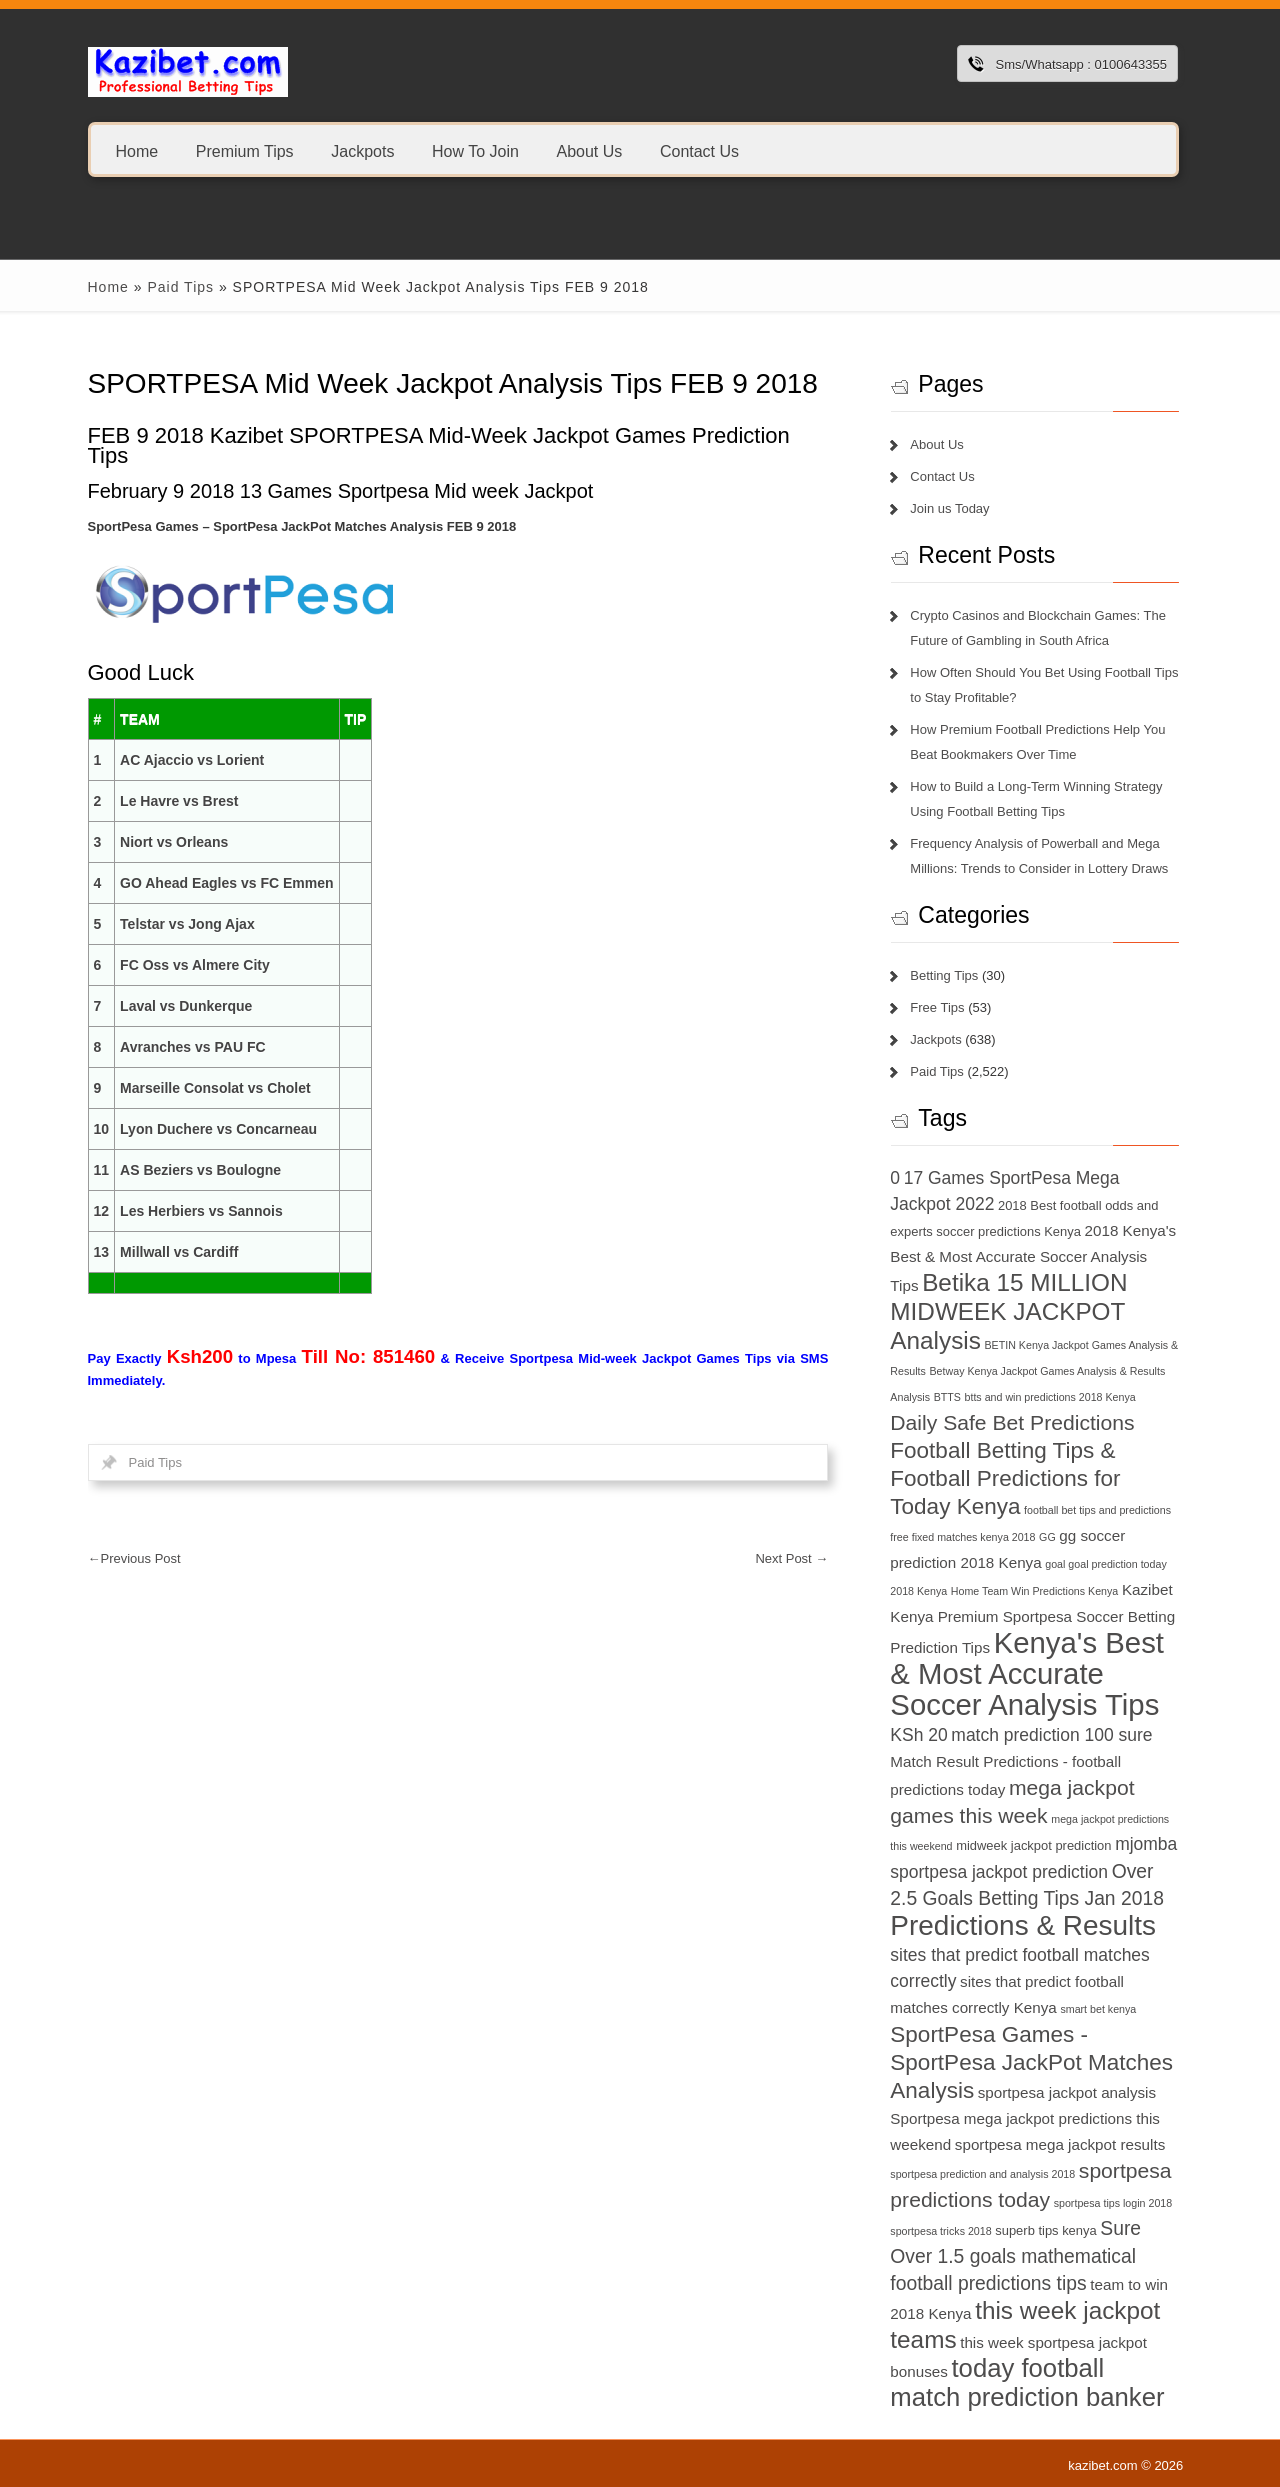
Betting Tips (944, 975)
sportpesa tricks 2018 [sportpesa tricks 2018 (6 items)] (940, 2231)
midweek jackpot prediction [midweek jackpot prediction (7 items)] (1033, 1845)
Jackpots (362, 150)
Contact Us (699, 150)
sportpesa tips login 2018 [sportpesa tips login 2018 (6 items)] (1113, 2203)
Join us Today (949, 508)
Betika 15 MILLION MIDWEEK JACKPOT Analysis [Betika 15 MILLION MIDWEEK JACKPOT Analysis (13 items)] (1008, 1311)
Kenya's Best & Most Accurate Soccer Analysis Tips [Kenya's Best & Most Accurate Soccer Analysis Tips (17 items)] (1027, 1673)
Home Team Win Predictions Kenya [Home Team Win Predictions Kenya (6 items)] (1034, 1591)
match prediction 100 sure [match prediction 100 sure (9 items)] (1051, 1735)
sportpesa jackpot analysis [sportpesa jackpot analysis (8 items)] (1067, 2092)
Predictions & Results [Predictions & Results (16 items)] (1023, 1925)
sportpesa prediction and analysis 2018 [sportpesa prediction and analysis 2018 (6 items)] (982, 2174)
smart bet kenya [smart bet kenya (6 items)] (1098, 2009)
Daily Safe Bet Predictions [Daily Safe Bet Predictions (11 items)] (1012, 1422)
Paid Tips (180, 287)
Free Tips (937, 1007)
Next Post (791, 1558)
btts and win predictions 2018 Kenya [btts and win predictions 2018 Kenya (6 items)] (1050, 1397)
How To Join (475, 150)
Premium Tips (245, 150)
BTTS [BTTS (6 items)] (947, 1397)
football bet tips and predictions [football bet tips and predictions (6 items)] (1097, 1510)
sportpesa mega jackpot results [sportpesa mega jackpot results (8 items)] (1060, 2144)
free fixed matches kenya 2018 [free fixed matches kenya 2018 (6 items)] (962, 1537)
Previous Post (134, 1558)
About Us (589, 150)
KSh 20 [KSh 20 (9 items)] (918, 1735)
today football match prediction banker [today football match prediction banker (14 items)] (1027, 2382)
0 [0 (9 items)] (895, 1178)
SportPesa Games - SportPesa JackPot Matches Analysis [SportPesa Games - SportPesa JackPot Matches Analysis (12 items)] (1031, 2062)
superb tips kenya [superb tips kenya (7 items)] (1045, 2230)
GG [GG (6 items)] (1047, 1537)
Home (137, 150)
